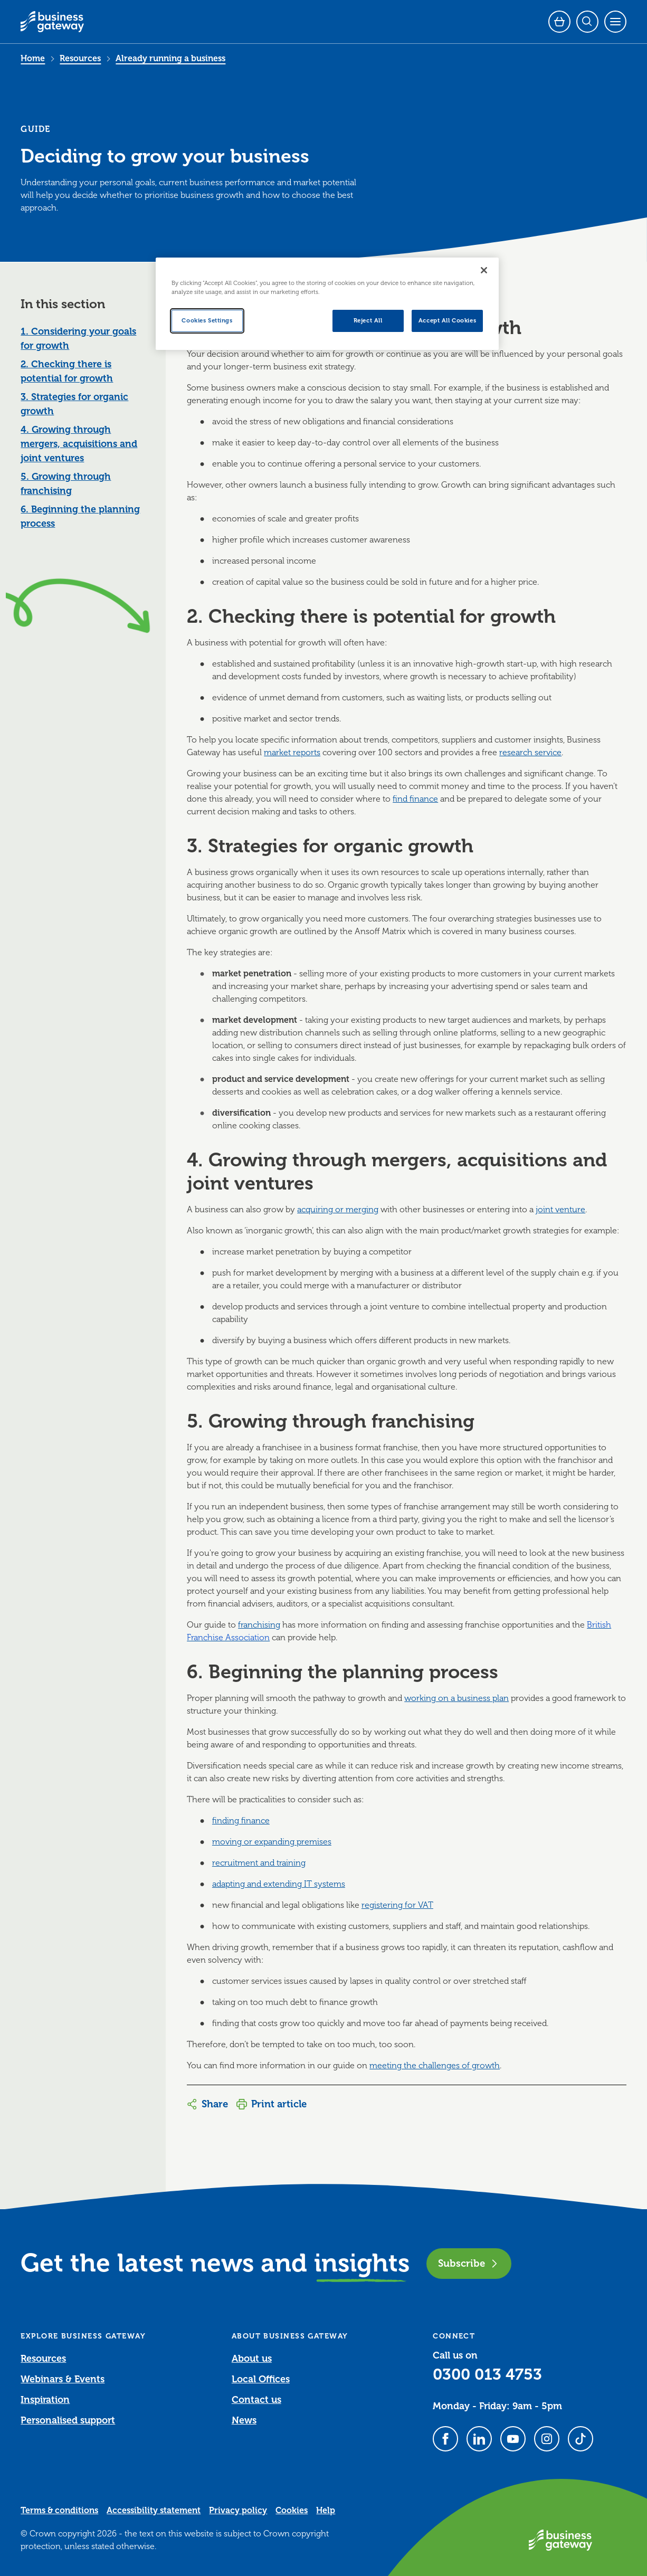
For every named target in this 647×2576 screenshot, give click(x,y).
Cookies (291, 2510)
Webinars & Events (62, 2379)
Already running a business (170, 58)
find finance (415, 799)
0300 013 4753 (487, 2374)
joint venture (560, 1209)
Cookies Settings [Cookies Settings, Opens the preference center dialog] (207, 320)
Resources (80, 58)
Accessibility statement (154, 2510)
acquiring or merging (337, 1209)
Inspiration (45, 2399)
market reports (292, 752)
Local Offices (261, 2379)
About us (252, 2358)
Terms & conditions (59, 2510)
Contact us (256, 2399)
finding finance (241, 1821)
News (244, 2420)
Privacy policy (238, 2510)
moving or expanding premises (271, 1842)
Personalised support (68, 2420)
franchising (259, 1625)
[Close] (484, 270)
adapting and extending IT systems (278, 1884)
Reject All (368, 320)
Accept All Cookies (447, 320)
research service (530, 752)
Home (33, 58)
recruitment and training (259, 1863)
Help (325, 2510)
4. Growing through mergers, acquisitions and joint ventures (79, 443)
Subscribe (469, 2263)
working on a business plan (456, 1698)
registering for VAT (397, 1905)
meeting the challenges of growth (434, 2065)
